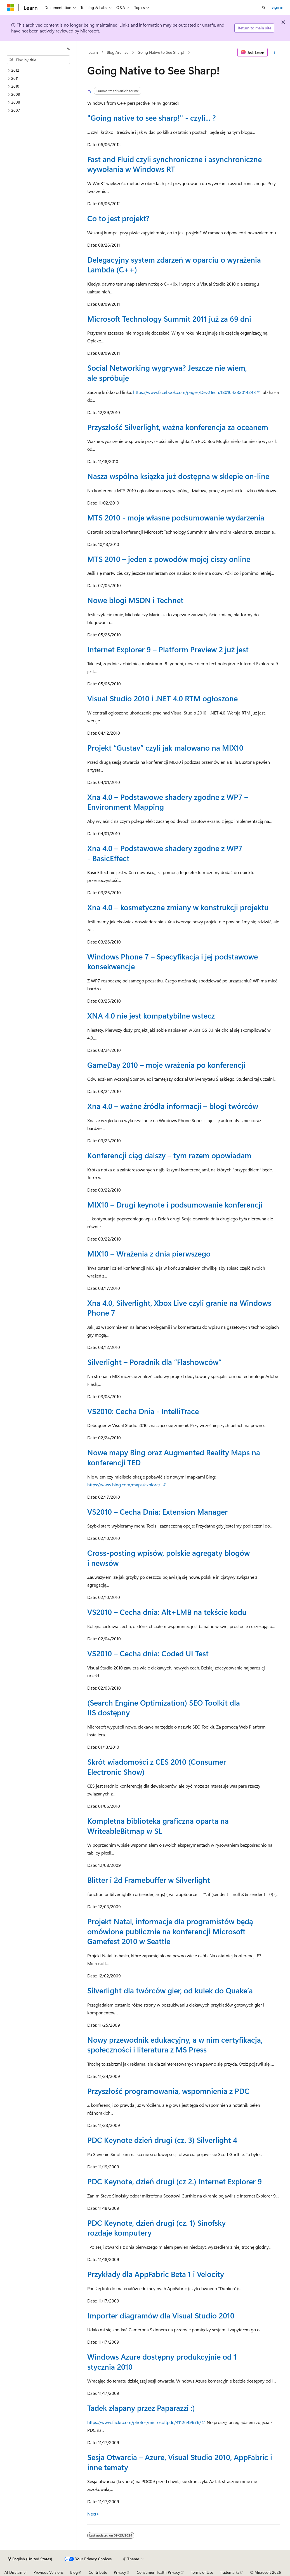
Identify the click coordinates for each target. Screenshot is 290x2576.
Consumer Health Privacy (158, 2572)
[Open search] (263, 8)
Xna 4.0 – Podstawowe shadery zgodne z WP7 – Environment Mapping (167, 801)
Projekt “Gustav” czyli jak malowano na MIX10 (165, 747)
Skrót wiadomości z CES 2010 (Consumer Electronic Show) (156, 1766)
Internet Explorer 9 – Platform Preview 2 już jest (168, 649)
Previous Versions (48, 2572)
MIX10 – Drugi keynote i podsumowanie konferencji (175, 1204)
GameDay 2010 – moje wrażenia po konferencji (166, 1064)
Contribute (98, 2572)
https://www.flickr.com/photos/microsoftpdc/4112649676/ (144, 2422)
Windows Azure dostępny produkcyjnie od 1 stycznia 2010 (162, 2361)
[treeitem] (40, 70)
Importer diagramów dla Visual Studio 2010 (160, 2315)
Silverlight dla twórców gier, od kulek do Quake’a (170, 1990)
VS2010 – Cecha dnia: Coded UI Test (148, 1653)
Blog (74, 2572)
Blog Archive (117, 52)
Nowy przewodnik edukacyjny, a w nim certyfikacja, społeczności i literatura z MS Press (175, 2044)
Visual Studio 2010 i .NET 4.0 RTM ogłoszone (162, 698)
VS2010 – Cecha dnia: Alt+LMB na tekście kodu (167, 1611)
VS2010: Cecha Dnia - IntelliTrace (143, 1411)
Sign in (277, 7)
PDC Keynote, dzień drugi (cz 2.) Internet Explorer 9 (174, 2181)
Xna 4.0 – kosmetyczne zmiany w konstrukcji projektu (178, 907)
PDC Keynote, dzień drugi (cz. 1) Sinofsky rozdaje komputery (156, 2227)
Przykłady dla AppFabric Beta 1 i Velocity (155, 2274)
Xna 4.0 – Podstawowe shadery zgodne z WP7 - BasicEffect (164, 853)
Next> (93, 2514)
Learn (93, 52)
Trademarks (229, 2572)
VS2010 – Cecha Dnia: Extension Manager (157, 1511)
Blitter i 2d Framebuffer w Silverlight (148, 1879)
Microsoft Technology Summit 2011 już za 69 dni (169, 318)
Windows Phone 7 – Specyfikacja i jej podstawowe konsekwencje (172, 961)
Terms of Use (202, 2572)
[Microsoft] (10, 7)
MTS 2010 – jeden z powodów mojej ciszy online (168, 558)
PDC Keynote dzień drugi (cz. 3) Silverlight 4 (162, 2139)
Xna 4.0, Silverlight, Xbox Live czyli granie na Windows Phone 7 (179, 1307)
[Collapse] (68, 48)
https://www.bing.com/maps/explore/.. (124, 1484)
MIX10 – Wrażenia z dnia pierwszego (149, 1253)
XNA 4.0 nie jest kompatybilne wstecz (151, 1015)
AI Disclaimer (15, 2572)
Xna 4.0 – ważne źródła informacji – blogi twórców (172, 1106)
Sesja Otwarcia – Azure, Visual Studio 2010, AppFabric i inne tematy (179, 2462)
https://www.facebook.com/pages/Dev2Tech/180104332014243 (194, 392)
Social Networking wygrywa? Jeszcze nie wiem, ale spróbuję (167, 372)
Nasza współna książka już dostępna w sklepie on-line (178, 476)
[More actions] (275, 52)
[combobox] (38, 59)
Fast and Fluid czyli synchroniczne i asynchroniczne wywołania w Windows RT (174, 164)
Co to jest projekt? (118, 218)
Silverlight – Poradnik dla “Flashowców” (154, 1361)
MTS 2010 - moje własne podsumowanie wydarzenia (175, 517)
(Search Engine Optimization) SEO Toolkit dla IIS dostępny (163, 1707)
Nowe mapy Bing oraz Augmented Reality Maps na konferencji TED (173, 1457)
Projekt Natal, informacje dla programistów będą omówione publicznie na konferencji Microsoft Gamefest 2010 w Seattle (170, 1931)
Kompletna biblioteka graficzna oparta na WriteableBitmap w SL (158, 1825)
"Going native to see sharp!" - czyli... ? (151, 117)
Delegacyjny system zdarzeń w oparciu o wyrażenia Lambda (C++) (174, 264)
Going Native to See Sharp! (161, 52)
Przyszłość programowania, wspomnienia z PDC (168, 2090)
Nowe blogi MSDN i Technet (135, 600)
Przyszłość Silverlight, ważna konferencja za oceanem (177, 427)
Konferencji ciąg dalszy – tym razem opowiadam (169, 1155)
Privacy (120, 2572)
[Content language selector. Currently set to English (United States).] (30, 2558)
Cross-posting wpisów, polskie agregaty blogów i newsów (168, 1557)
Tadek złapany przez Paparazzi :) (141, 2407)
